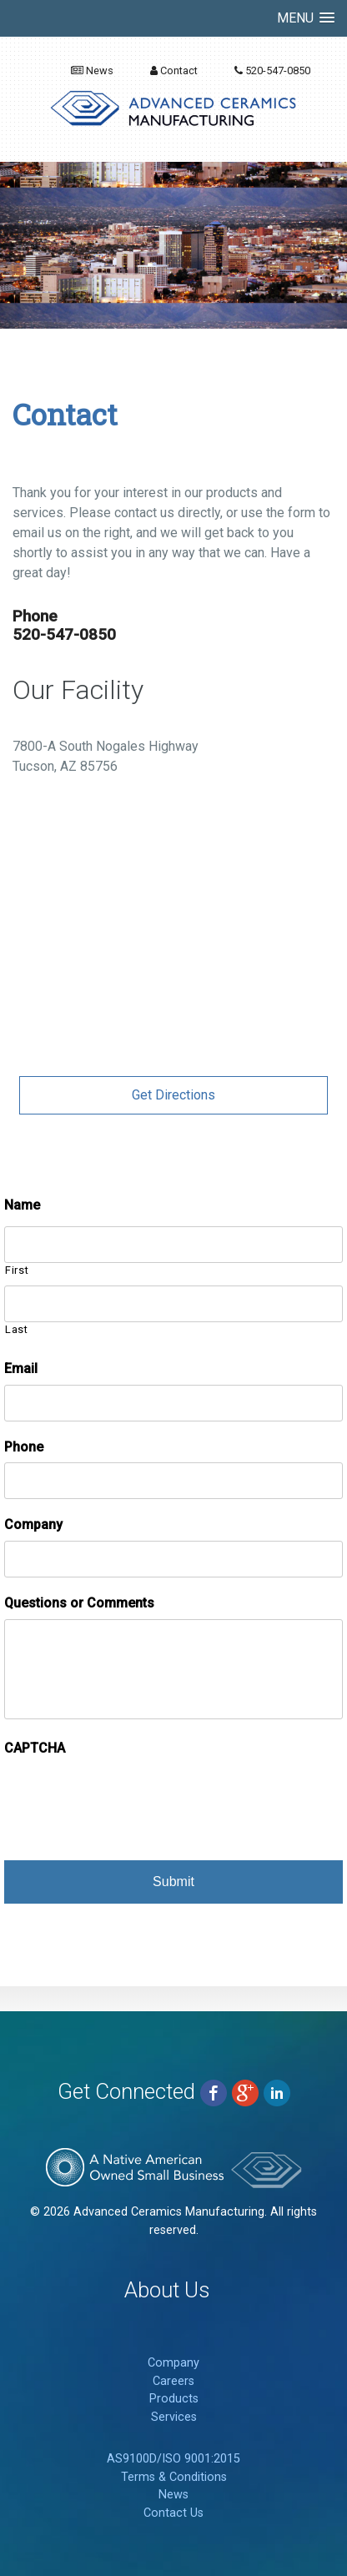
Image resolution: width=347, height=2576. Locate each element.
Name (22, 1205)
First (16, 1270)
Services (174, 2417)
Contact (174, 70)
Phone (23, 1447)
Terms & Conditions (174, 2477)
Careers (173, 2381)
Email (21, 1368)
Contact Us (173, 2513)
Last (16, 1329)
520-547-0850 (272, 70)
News (92, 70)
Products (174, 2399)
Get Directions (173, 1095)
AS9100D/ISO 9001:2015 (173, 2459)
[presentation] (131, 1796)
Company (33, 1524)
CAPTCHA (34, 1748)
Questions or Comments (79, 1603)
